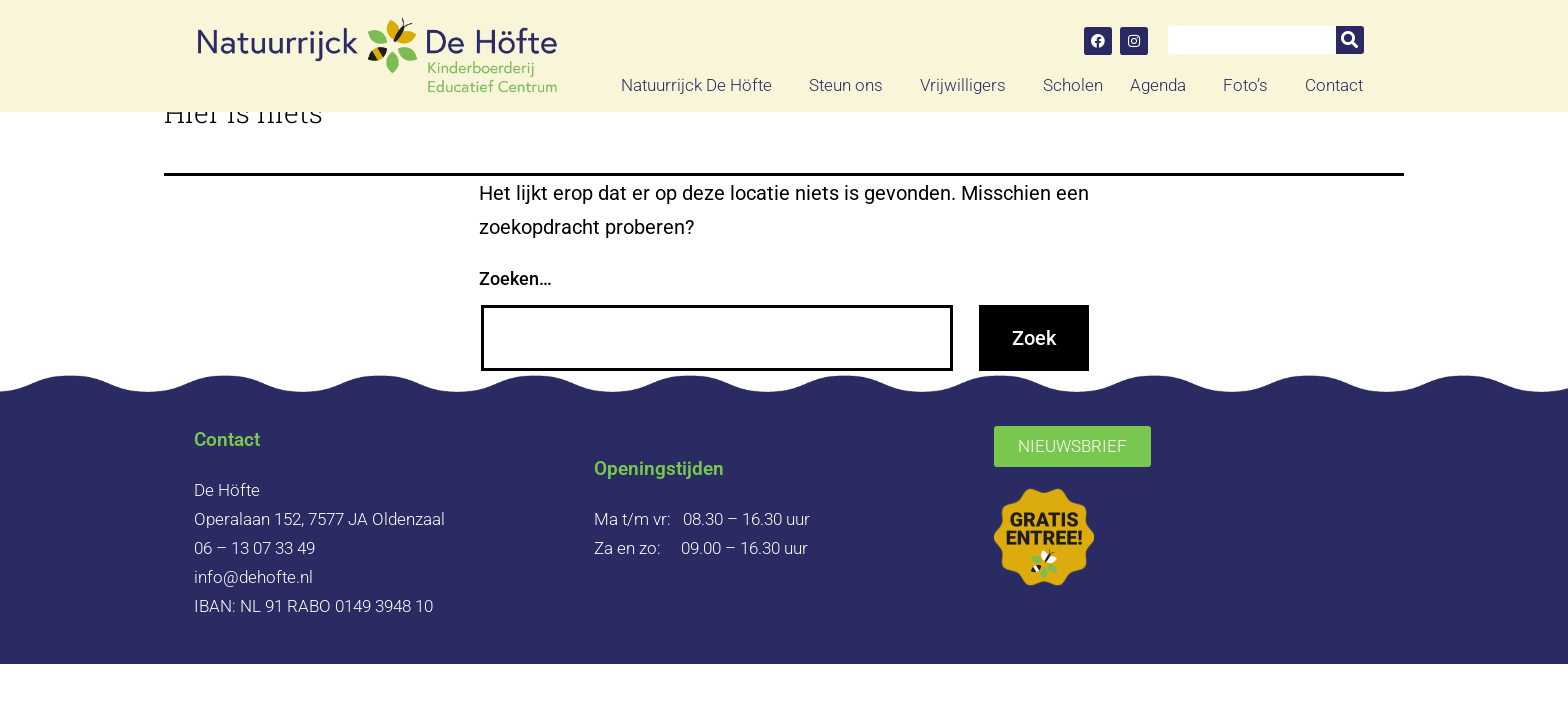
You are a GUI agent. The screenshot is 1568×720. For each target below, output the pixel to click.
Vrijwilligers (968, 85)
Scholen (1073, 85)
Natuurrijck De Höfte (701, 85)
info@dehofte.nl (253, 577)
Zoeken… (515, 278)
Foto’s (1250, 85)
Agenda (1163, 85)
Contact (1334, 85)
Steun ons (851, 85)
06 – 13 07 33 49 (254, 548)
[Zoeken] (1350, 40)
